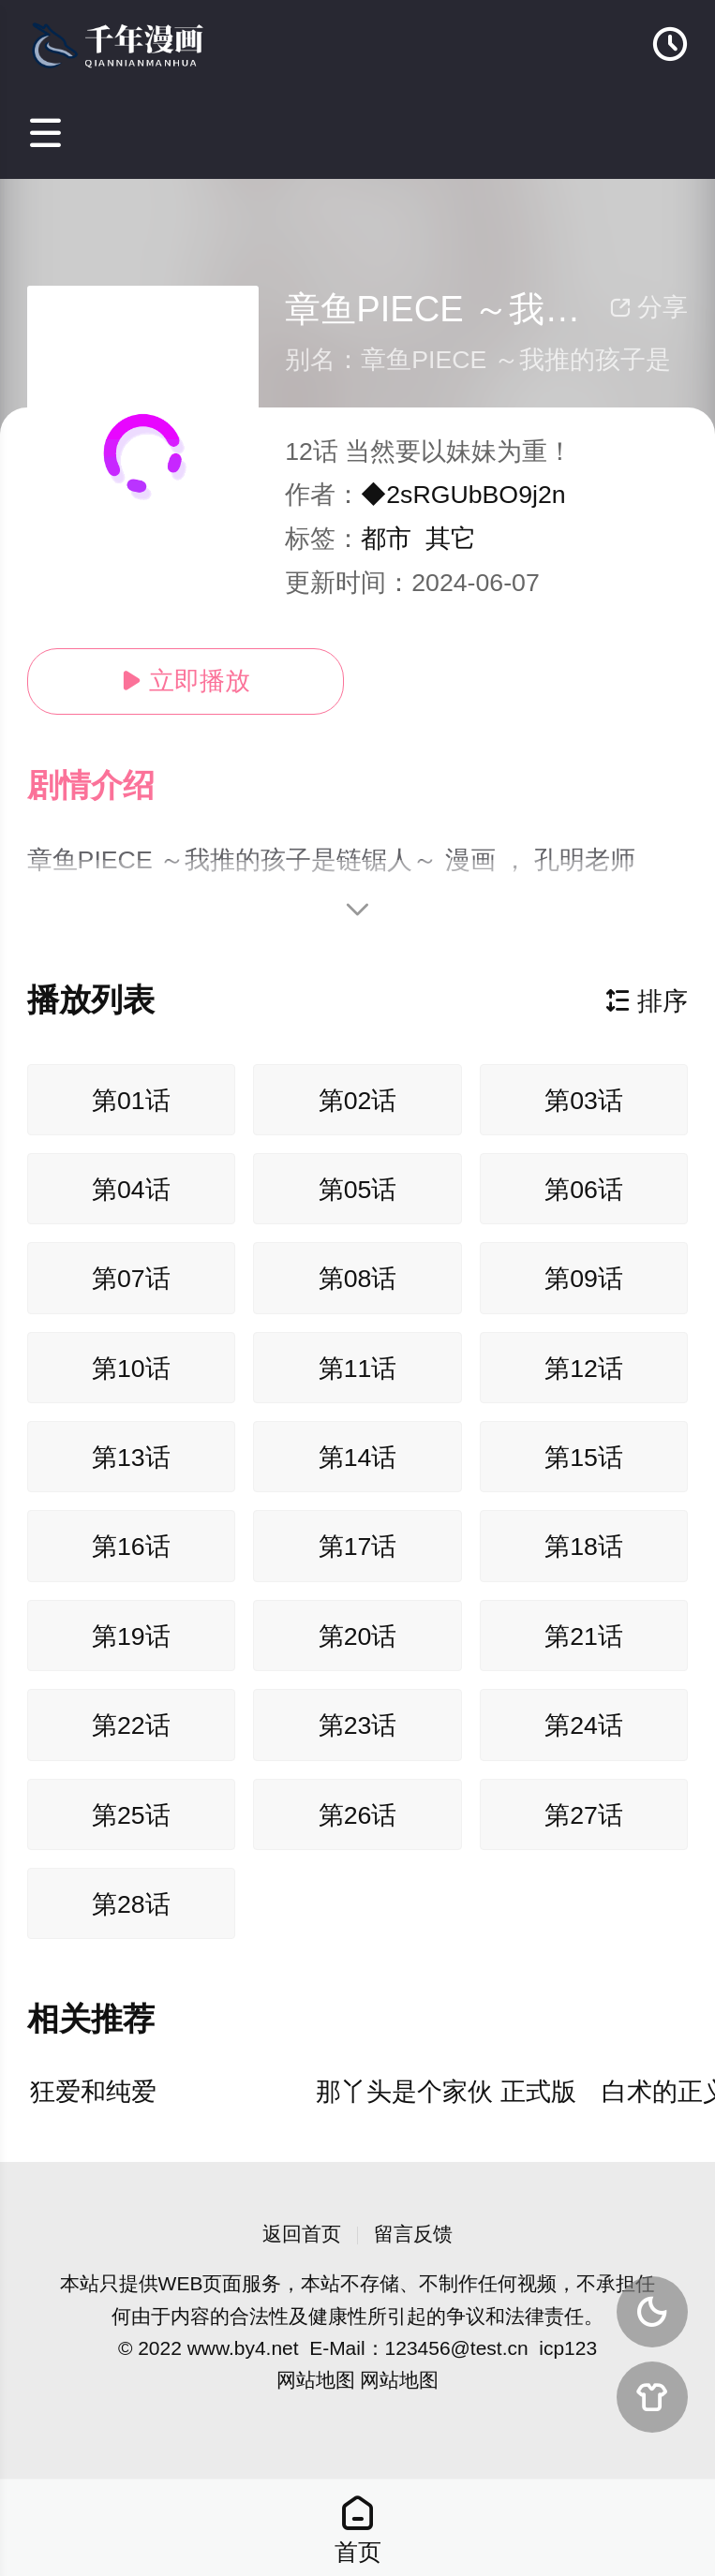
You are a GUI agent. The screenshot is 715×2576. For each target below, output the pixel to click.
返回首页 (301, 2233)
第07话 (131, 1279)
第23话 (358, 1725)
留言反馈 (413, 2233)
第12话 (583, 1369)
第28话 (131, 1904)
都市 (386, 539)
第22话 (131, 1725)
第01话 (131, 1101)
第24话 (583, 1725)
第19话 (131, 1636)
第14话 (358, 1457)
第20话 (358, 1636)
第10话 (131, 1369)
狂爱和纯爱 (93, 2092)
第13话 (131, 1457)
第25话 (131, 1815)
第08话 (358, 1279)
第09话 (583, 1279)
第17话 (358, 1546)
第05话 (358, 1190)
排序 (646, 1001)
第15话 (583, 1457)
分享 (648, 307)
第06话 (583, 1190)
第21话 (583, 1636)
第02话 (358, 1101)
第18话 (583, 1546)
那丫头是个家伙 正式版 (445, 2092)
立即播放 (185, 681)
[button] (108, 786)
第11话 (358, 1369)
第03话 (583, 1101)
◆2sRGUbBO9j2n (463, 495)
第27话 (583, 1815)
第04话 (131, 1190)
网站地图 (315, 2380)
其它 (450, 539)
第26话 (358, 1815)
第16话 (131, 1546)
